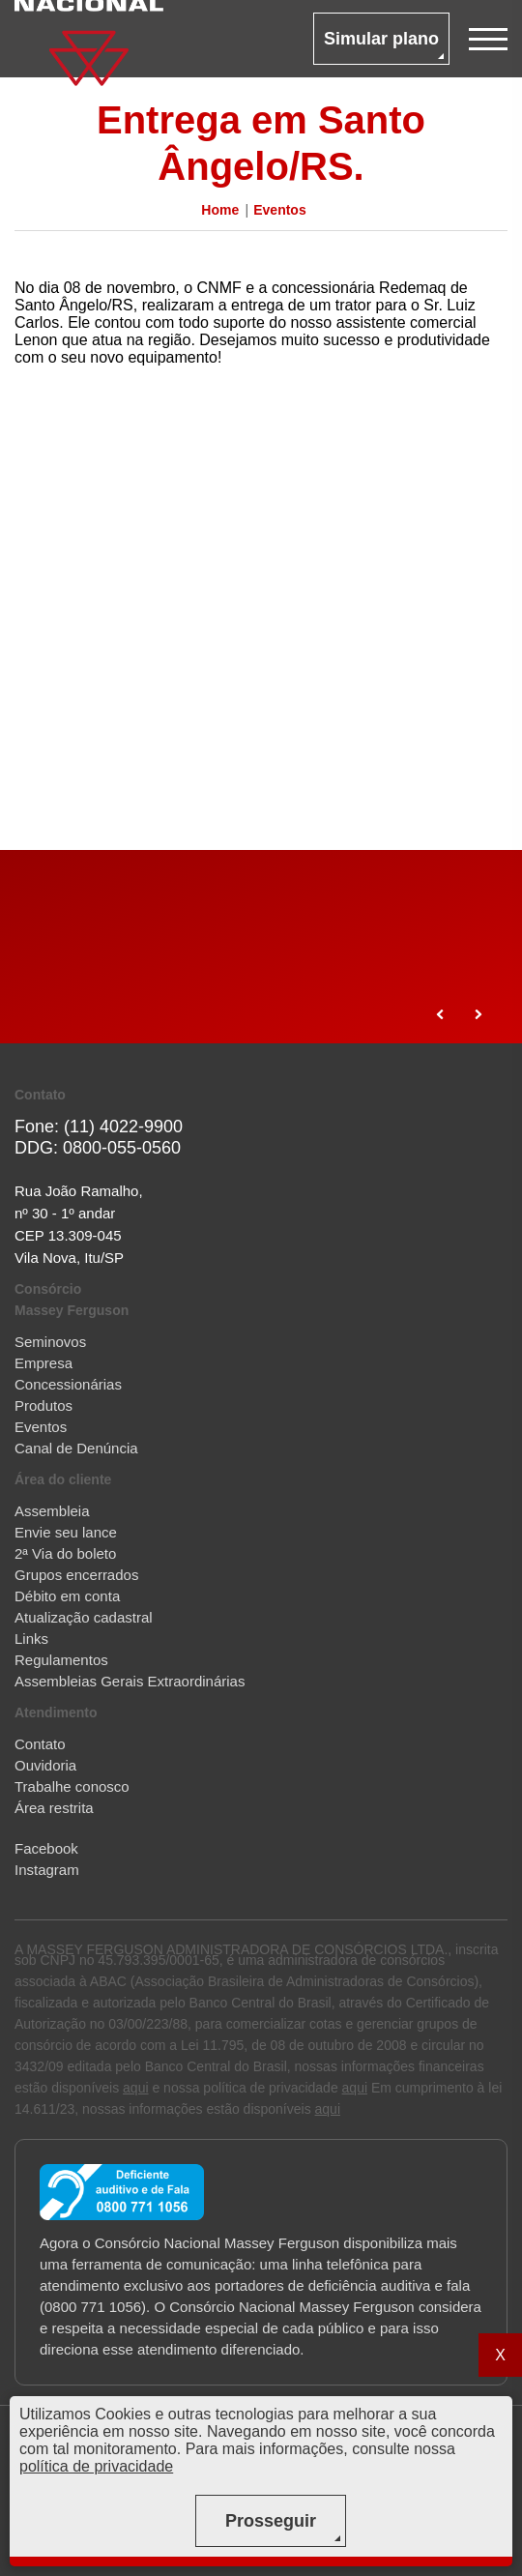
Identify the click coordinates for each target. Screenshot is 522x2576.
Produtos (43, 1405)
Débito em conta (67, 1596)
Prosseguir (270, 2521)
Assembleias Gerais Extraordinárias (129, 1681)
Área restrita (54, 1808)
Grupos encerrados (76, 1574)
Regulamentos (61, 1660)
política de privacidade (96, 2466)
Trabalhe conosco (72, 1786)
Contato (40, 1744)
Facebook (46, 1848)
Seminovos (50, 1341)
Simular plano (381, 38)
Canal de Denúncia (76, 1448)
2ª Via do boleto (65, 1553)
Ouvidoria (45, 1765)
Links (31, 1638)
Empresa (43, 1363)
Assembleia (52, 1511)
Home (220, 210)
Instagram (46, 1869)
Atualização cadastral (83, 1617)
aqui (135, 2087)
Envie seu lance (65, 1532)
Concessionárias (68, 1384)
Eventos (279, 210)
